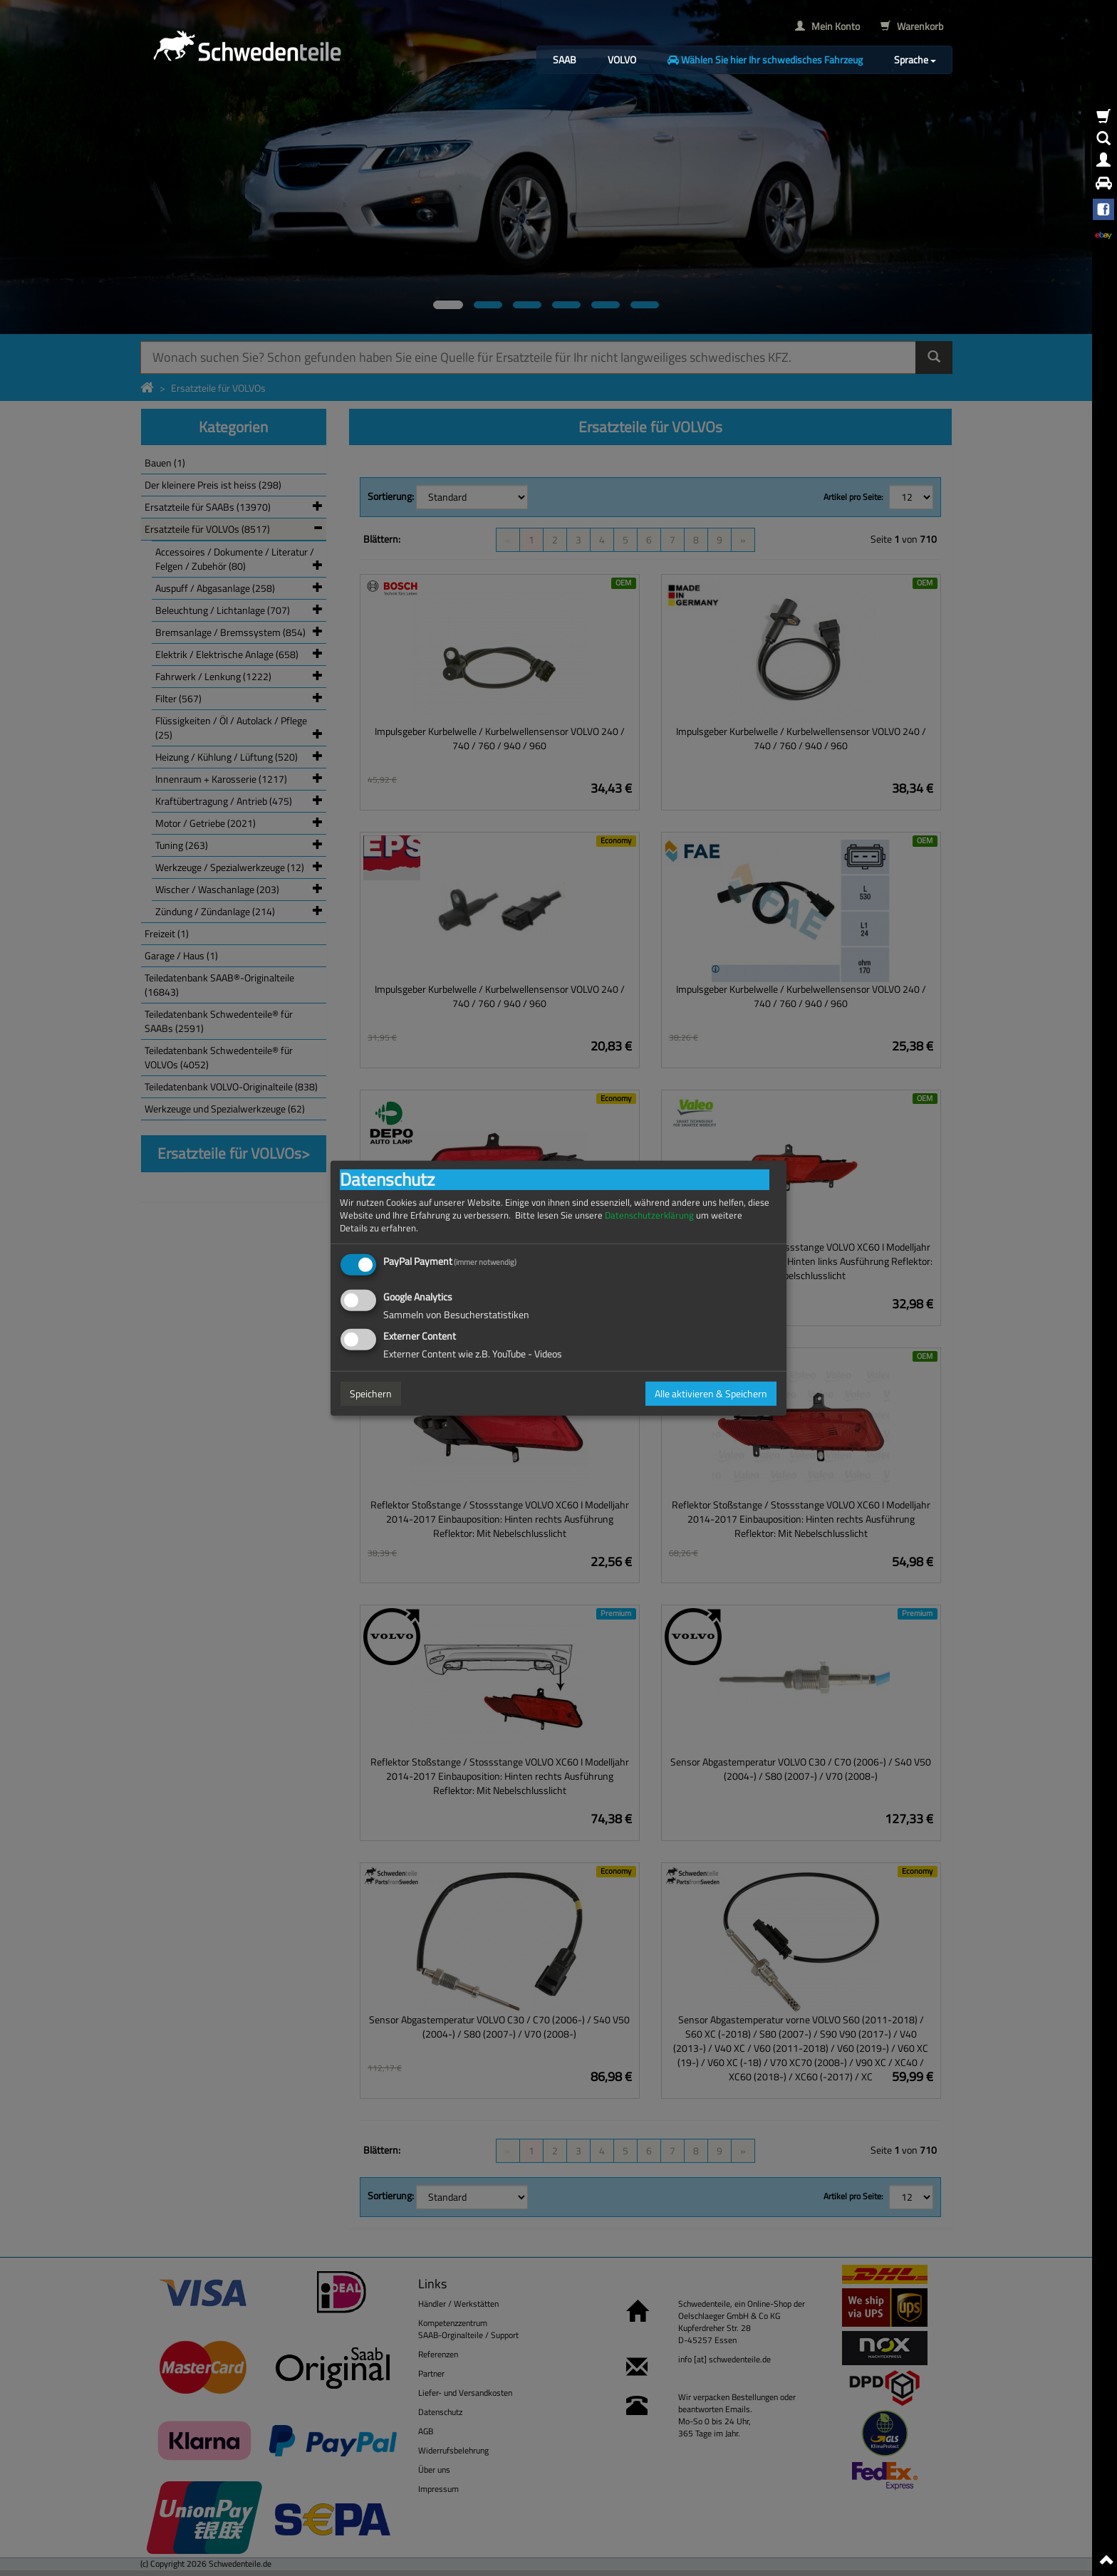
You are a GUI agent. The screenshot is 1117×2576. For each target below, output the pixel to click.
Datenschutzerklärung (649, 1214)
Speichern (371, 1393)
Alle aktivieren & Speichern (711, 1393)
